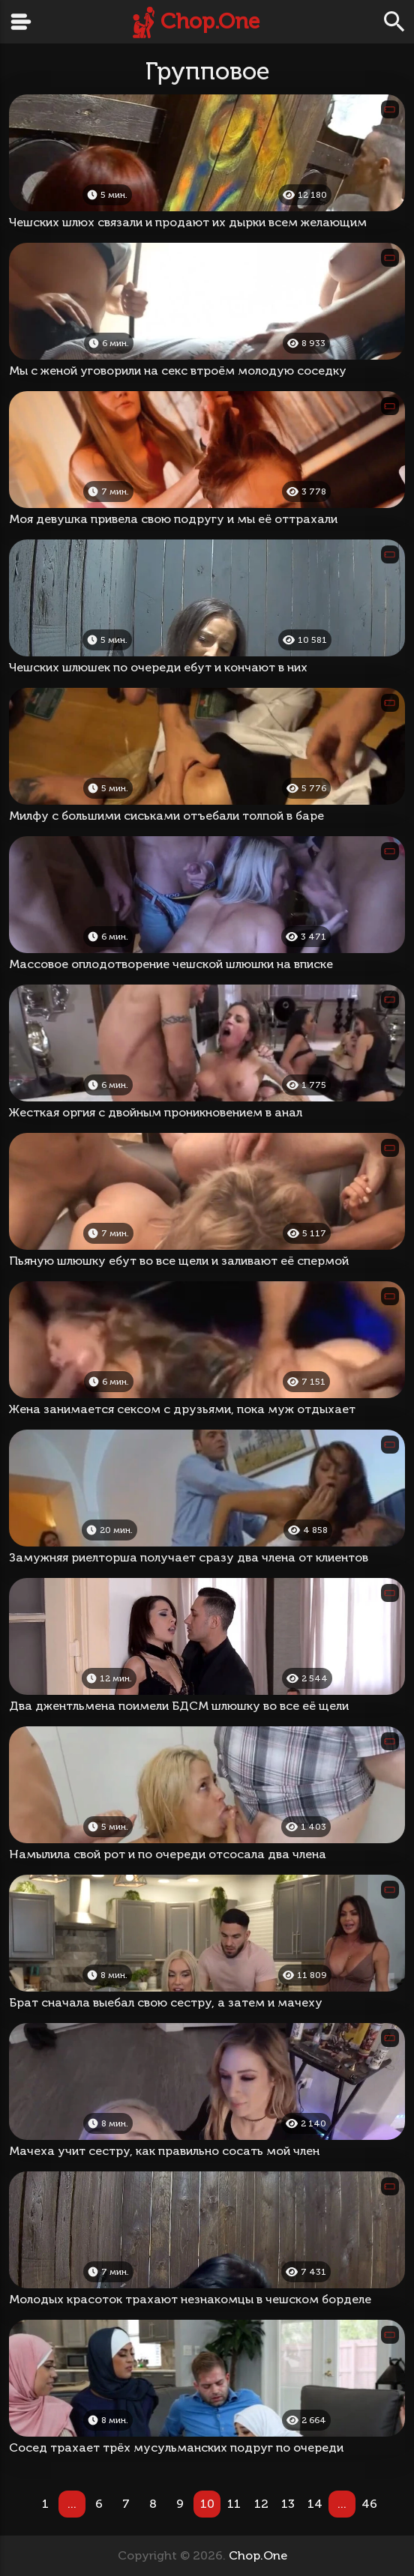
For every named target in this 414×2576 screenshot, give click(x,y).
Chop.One (210, 21)
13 (288, 2504)
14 (315, 2504)
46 (369, 2504)
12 (261, 2504)
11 (234, 2504)
